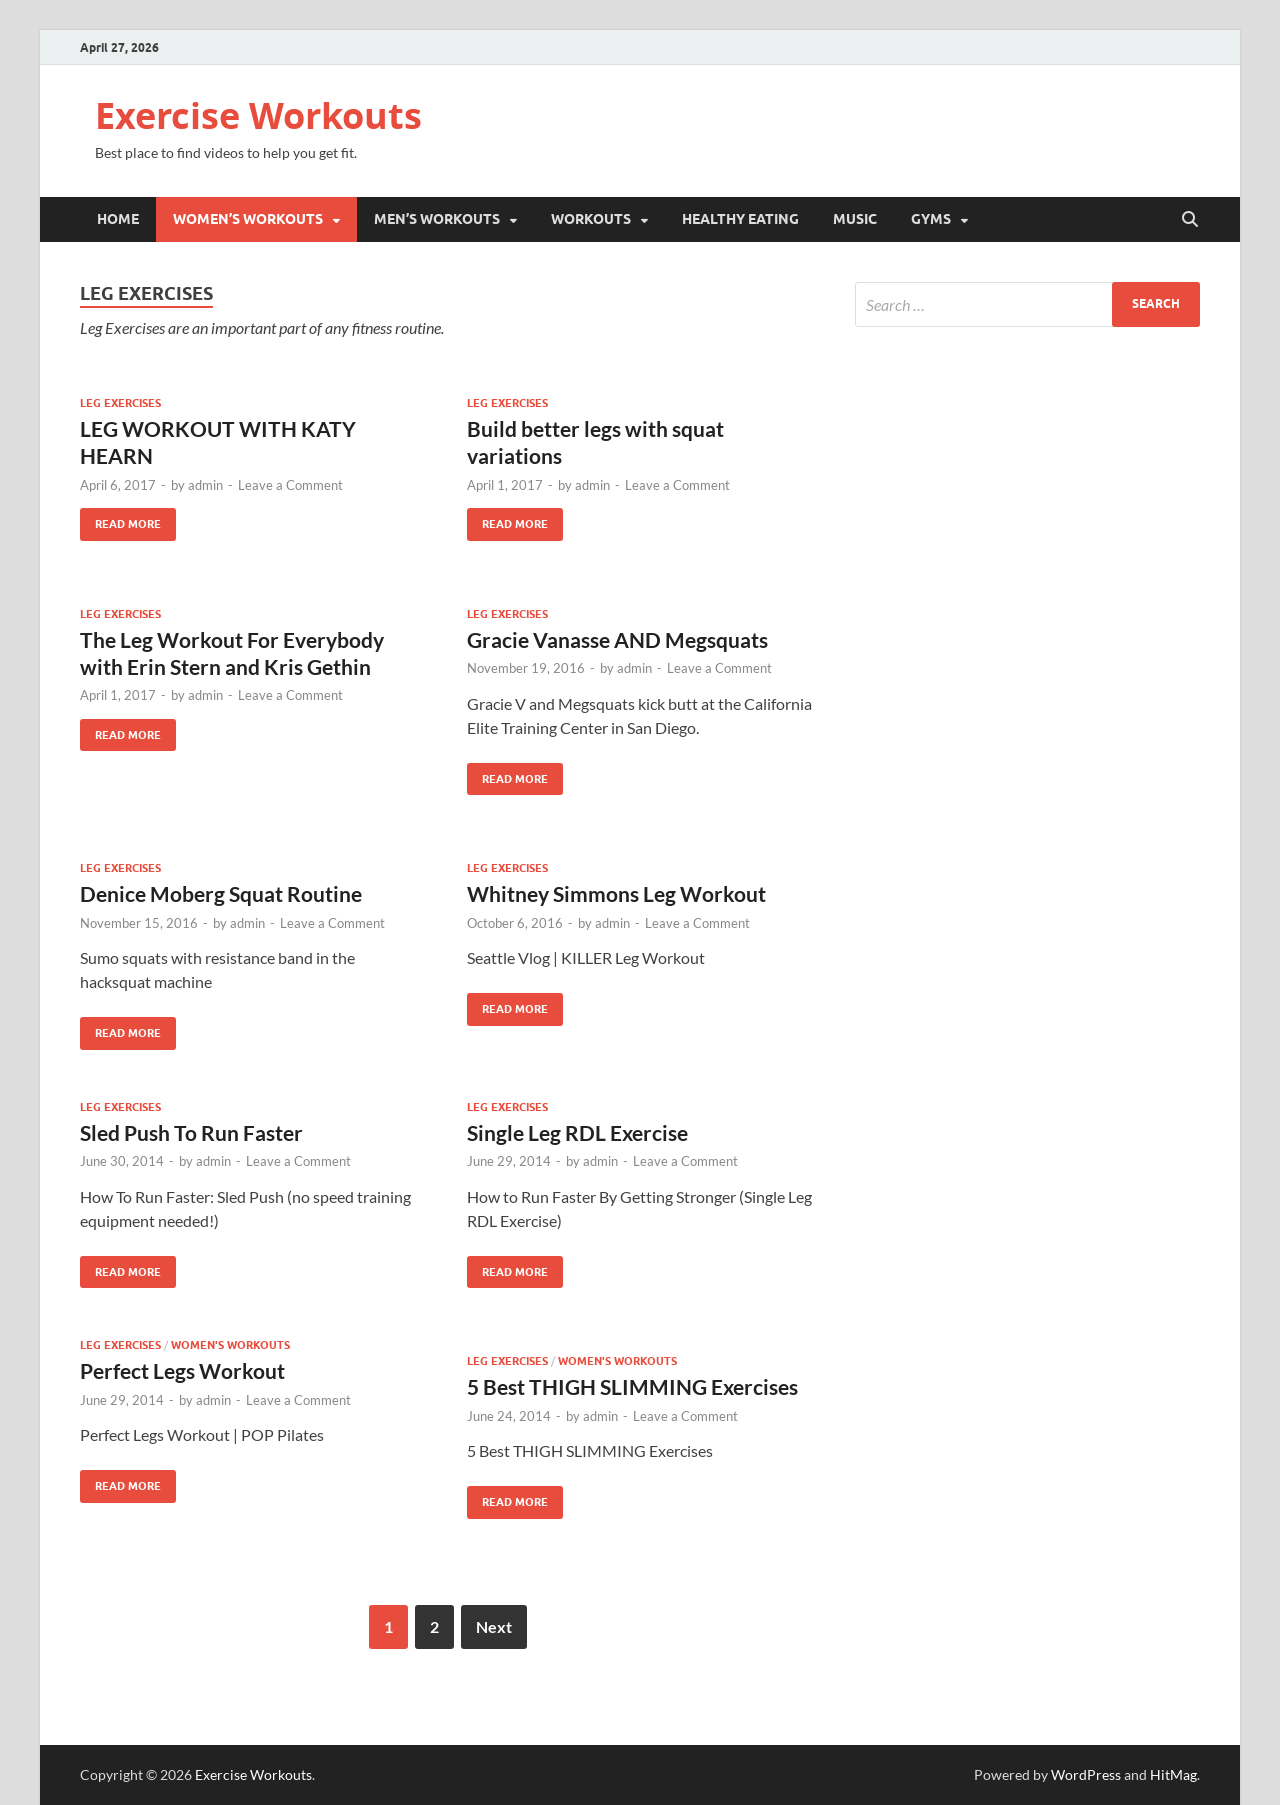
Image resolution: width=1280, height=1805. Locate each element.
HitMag (1173, 1774)
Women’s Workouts (248, 219)
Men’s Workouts (437, 219)
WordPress (1086, 1774)
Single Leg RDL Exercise (577, 1132)
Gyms (931, 219)
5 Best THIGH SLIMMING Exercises (632, 1386)
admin (205, 485)
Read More (120, 519)
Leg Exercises (120, 403)
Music (855, 219)
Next (494, 1626)
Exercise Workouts (258, 115)
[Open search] (1190, 220)
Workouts (591, 219)
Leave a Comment (290, 485)
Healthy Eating (740, 219)
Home (118, 219)
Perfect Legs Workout (182, 1370)
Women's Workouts (230, 1345)
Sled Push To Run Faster (191, 1132)
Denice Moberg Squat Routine (221, 893)
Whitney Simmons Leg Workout (616, 893)
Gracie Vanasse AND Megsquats (617, 639)
